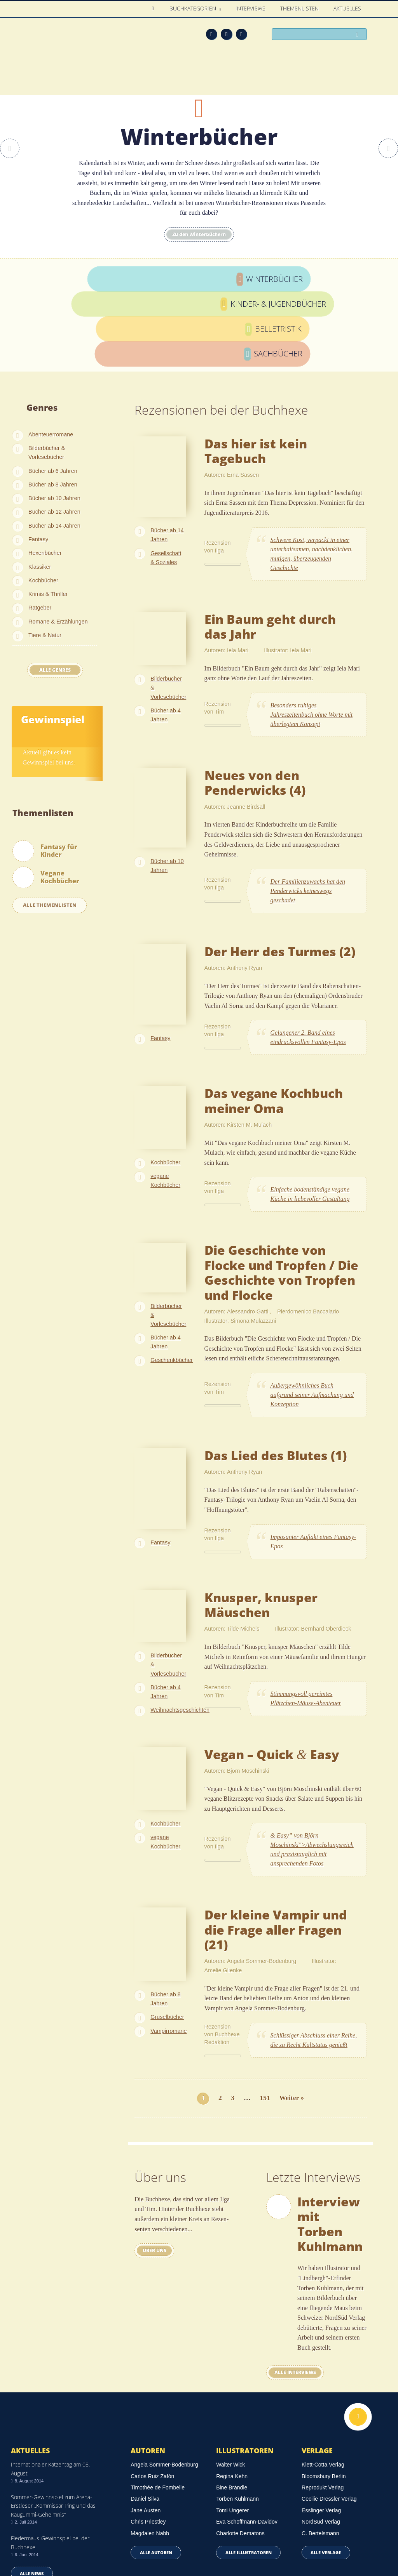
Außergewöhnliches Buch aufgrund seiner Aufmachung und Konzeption (312, 1311)
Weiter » (291, 2014)
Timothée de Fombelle (158, 2404)
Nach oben (358, 2333)
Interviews (251, 8)
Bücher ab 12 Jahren (54, 429)
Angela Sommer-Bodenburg (164, 2381)
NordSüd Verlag (321, 2438)
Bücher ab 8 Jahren (52, 401)
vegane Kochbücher (165, 1097)
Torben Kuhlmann (237, 2416)
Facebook (226, 34)
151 (265, 2014)
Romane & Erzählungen (58, 538)
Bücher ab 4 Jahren (165, 631)
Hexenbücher (45, 470)
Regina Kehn (232, 2393)
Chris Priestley (148, 2438)
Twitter (241, 34)
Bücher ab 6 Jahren (52, 387)
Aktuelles (347, 8)
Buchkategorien (194, 8)
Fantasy (38, 456)
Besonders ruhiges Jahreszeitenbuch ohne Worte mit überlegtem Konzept (312, 631)
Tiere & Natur (44, 552)
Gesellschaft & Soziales (165, 474)
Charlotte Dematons (240, 2450)
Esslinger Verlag (321, 2427)
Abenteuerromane (50, 351)
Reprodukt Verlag (323, 2404)
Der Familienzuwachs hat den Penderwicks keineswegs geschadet (308, 807)
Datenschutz (27, 2534)
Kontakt (262, 2546)
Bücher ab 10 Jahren (54, 415)
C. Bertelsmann (320, 2450)
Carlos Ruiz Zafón (152, 2393)
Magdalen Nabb (150, 2450)
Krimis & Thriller (48, 511)
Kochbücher (43, 497)
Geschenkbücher (171, 1277)
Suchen (359, 34)
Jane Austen (146, 2427)
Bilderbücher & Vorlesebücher (46, 369)
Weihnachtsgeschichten (179, 1627)
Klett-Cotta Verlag (323, 2381)
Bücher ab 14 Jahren (54, 442)
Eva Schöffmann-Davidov (247, 2438)
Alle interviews (299, 2289)
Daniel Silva (145, 2416)
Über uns (158, 2167)
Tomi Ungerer (232, 2427)
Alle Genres (55, 586)
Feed (211, 34)
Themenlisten (300, 8)
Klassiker (39, 483)
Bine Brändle (231, 2404)
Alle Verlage (326, 2469)
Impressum (25, 2544)
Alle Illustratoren (248, 2469)
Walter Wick (230, 2381)
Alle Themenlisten (50, 821)
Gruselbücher (167, 1934)
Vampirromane (168, 1947)
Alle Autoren (156, 2469)
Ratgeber (39, 524)
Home (155, 8)
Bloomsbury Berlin (324, 2393)
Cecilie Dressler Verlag (329, 2416)
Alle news (32, 2490)
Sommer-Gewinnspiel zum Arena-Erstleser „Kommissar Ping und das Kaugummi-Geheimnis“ (53, 2422)
